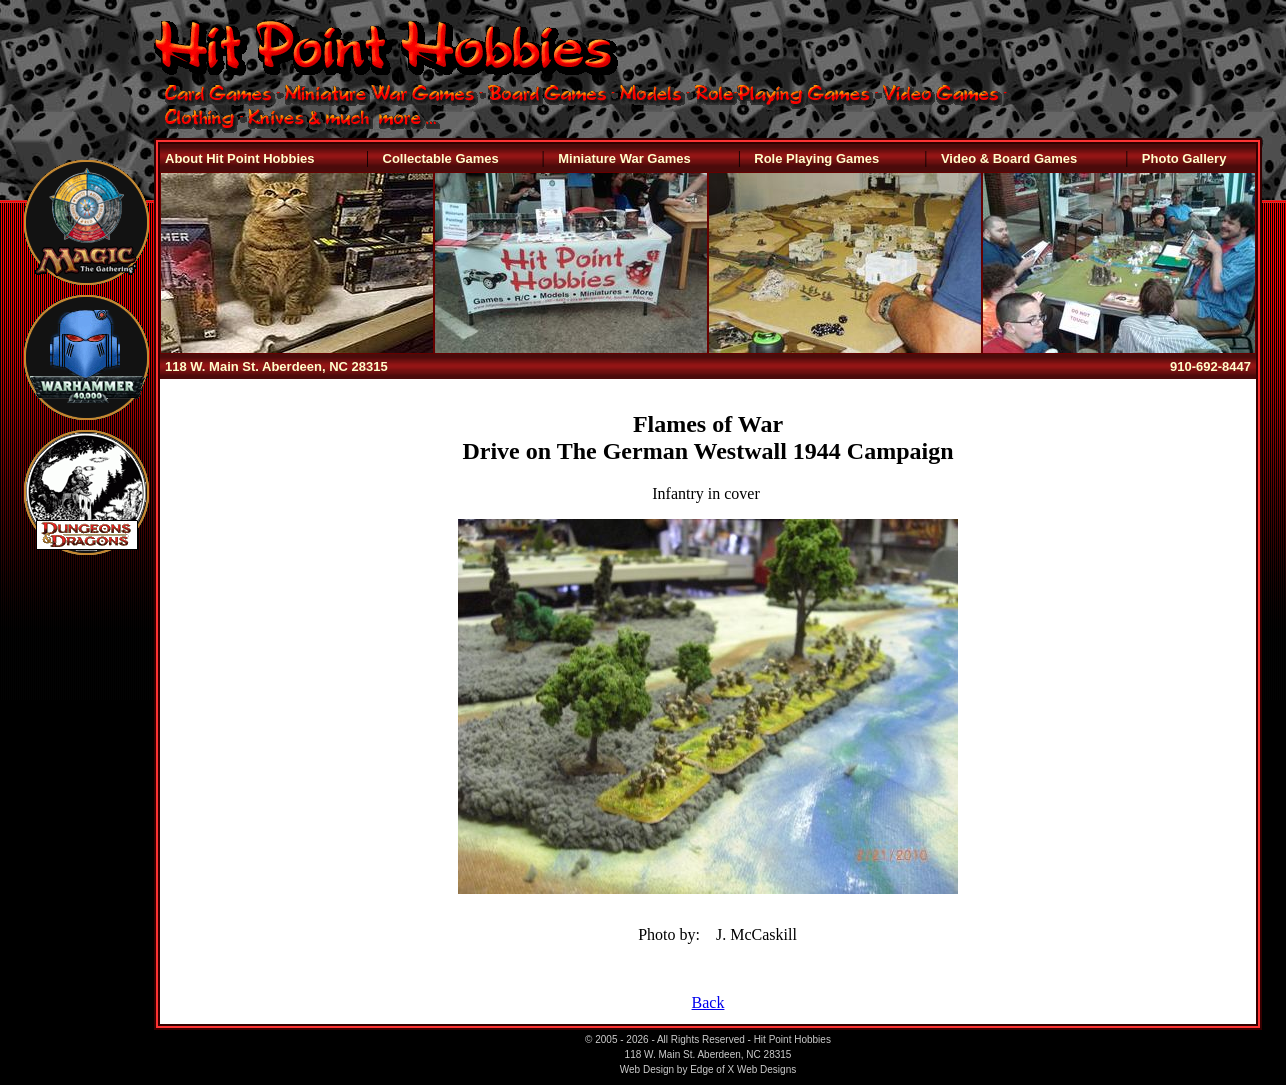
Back (708, 1002)
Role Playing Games (816, 158)
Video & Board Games (1009, 158)
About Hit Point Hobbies (239, 158)
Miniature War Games (624, 158)
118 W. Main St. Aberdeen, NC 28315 (276, 366)
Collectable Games (441, 158)
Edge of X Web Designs (743, 1069)
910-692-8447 (1210, 366)
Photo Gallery (1184, 158)
